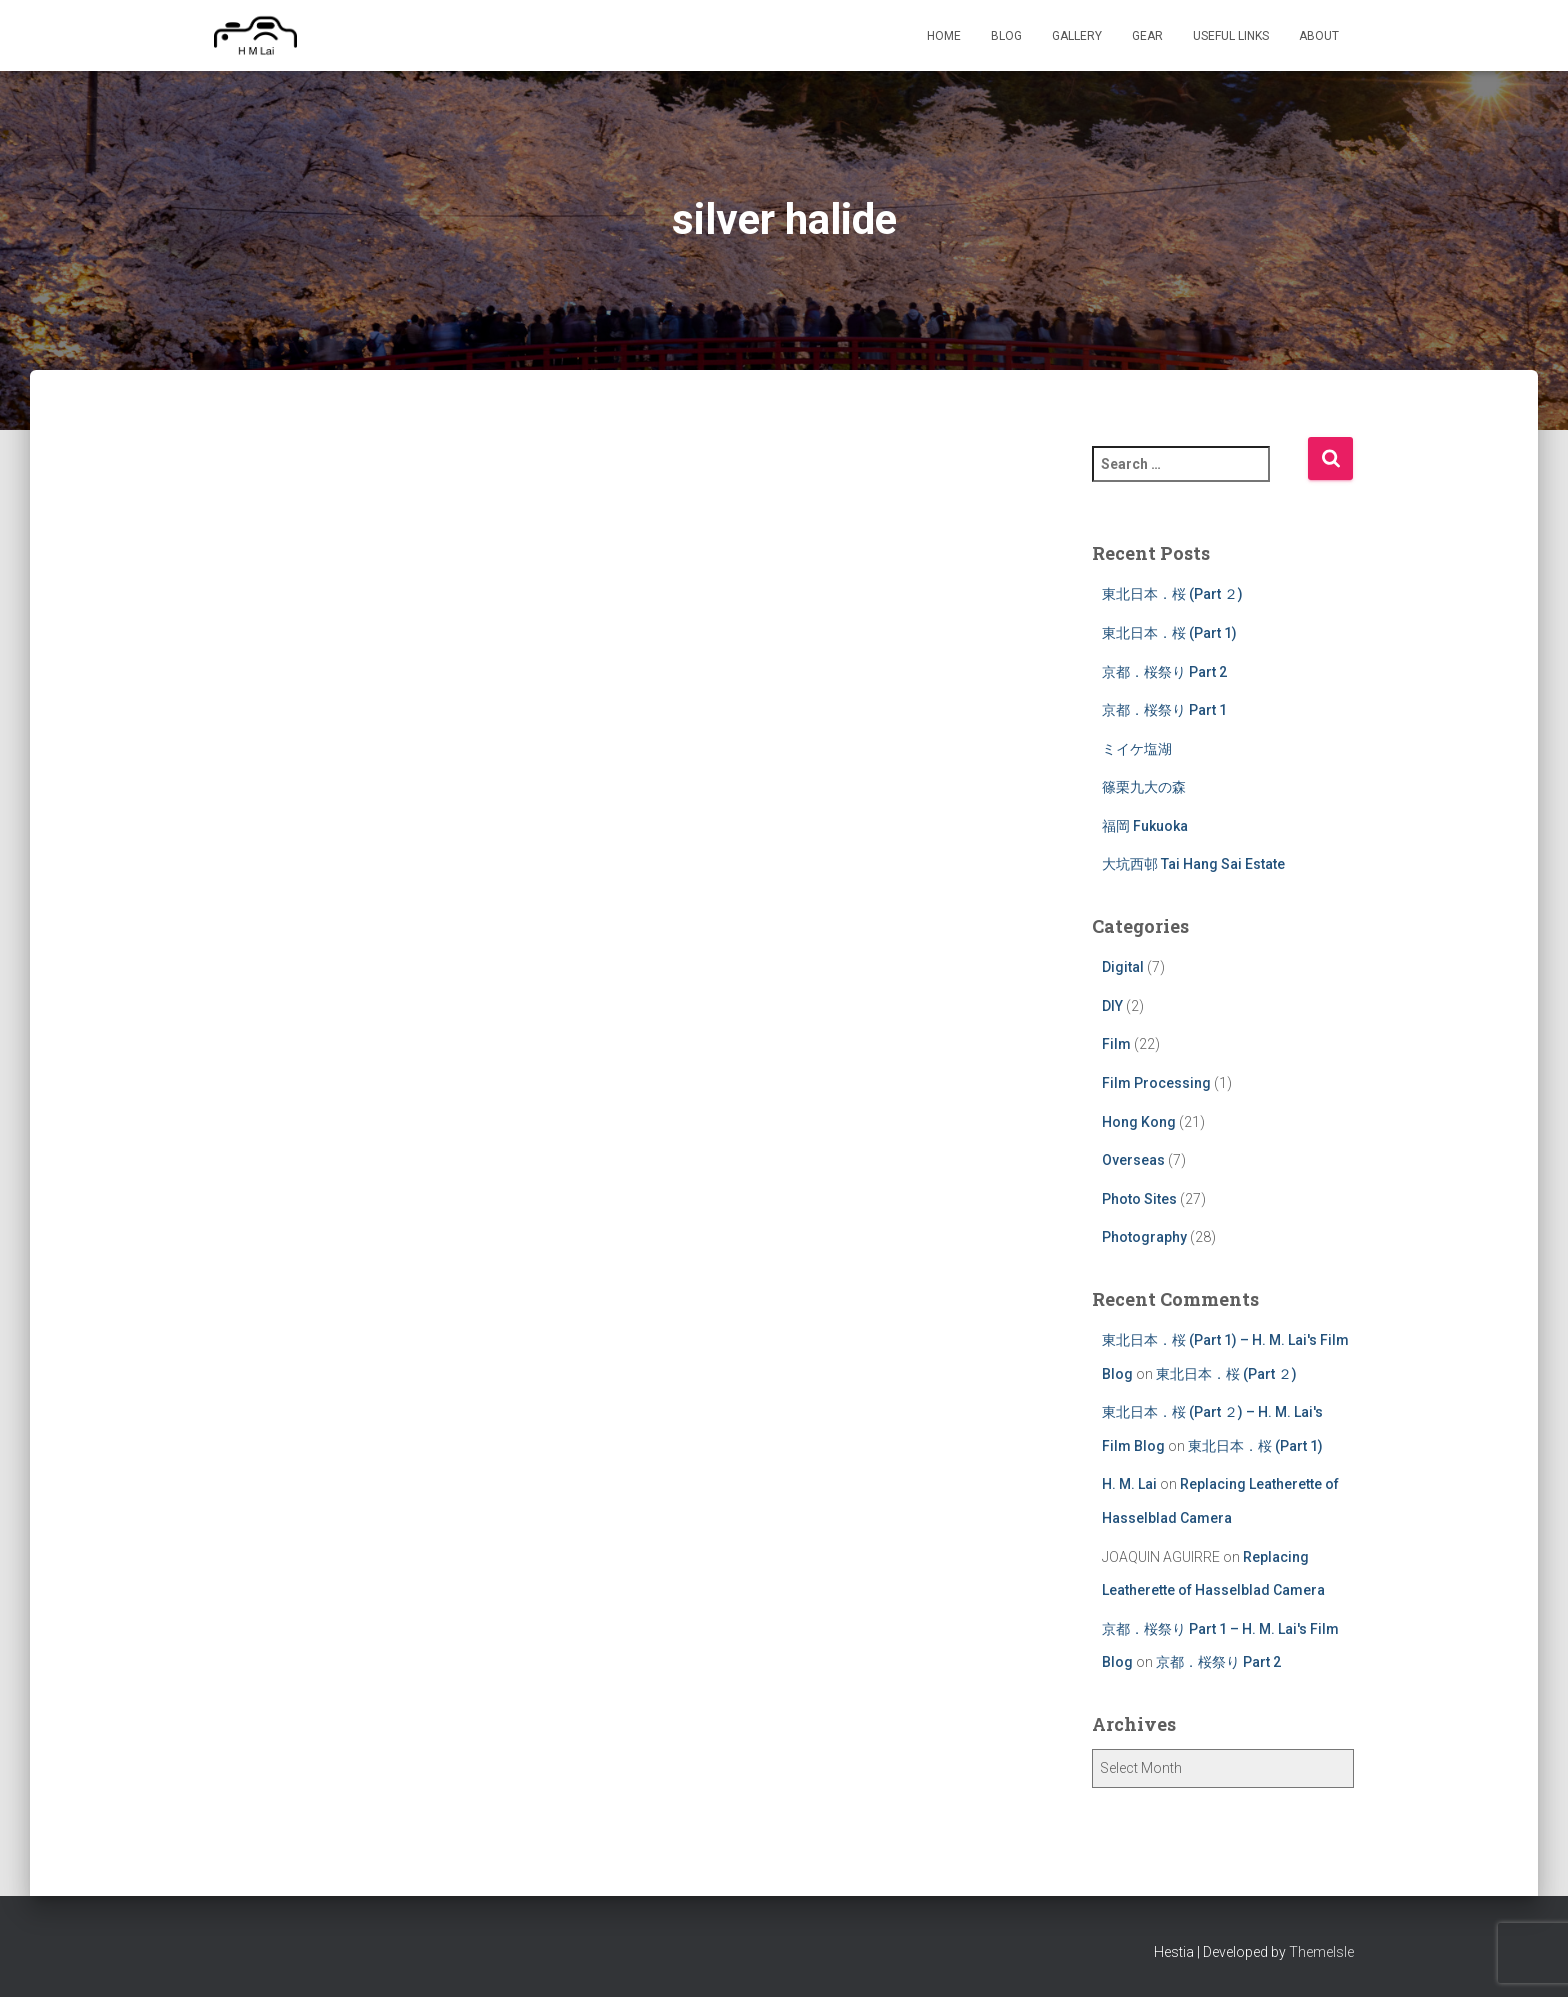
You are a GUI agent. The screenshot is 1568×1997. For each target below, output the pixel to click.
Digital (1123, 967)
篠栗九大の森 (1144, 787)
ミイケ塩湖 (1137, 749)
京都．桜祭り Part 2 (1164, 672)
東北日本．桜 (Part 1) (1169, 633)
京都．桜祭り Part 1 (1164, 710)
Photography (1144, 1237)
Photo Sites (1139, 1199)
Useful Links (1231, 36)
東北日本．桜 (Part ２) (1172, 594)
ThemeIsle (1321, 1952)
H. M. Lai (1129, 1484)
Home (944, 36)
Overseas (1133, 1160)
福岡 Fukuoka (1145, 826)
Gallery (1077, 36)
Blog (1006, 36)
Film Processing (1156, 1083)
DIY (1112, 1006)
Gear (1147, 36)
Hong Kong (1139, 1122)
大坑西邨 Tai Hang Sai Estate (1193, 864)
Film (1116, 1044)
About (1319, 36)
